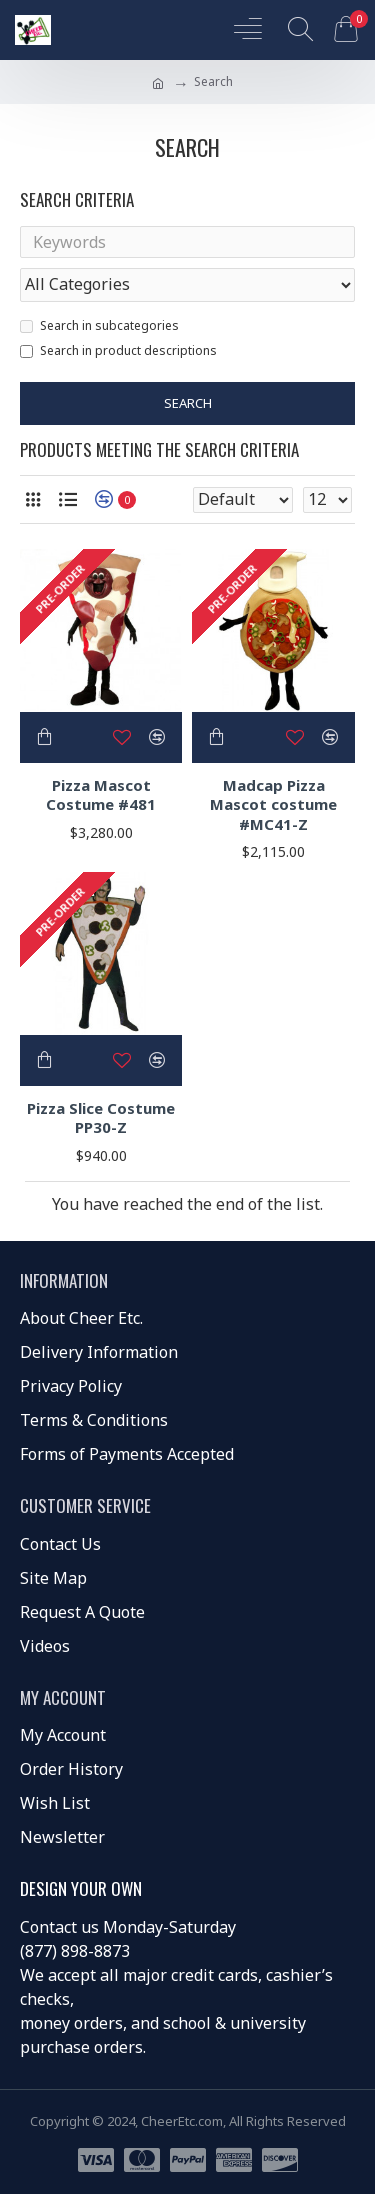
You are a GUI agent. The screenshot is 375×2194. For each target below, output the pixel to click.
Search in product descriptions (118, 350)
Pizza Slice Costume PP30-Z (101, 1118)
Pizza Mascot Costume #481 (101, 795)
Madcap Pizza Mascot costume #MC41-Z (273, 805)
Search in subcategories (99, 325)
